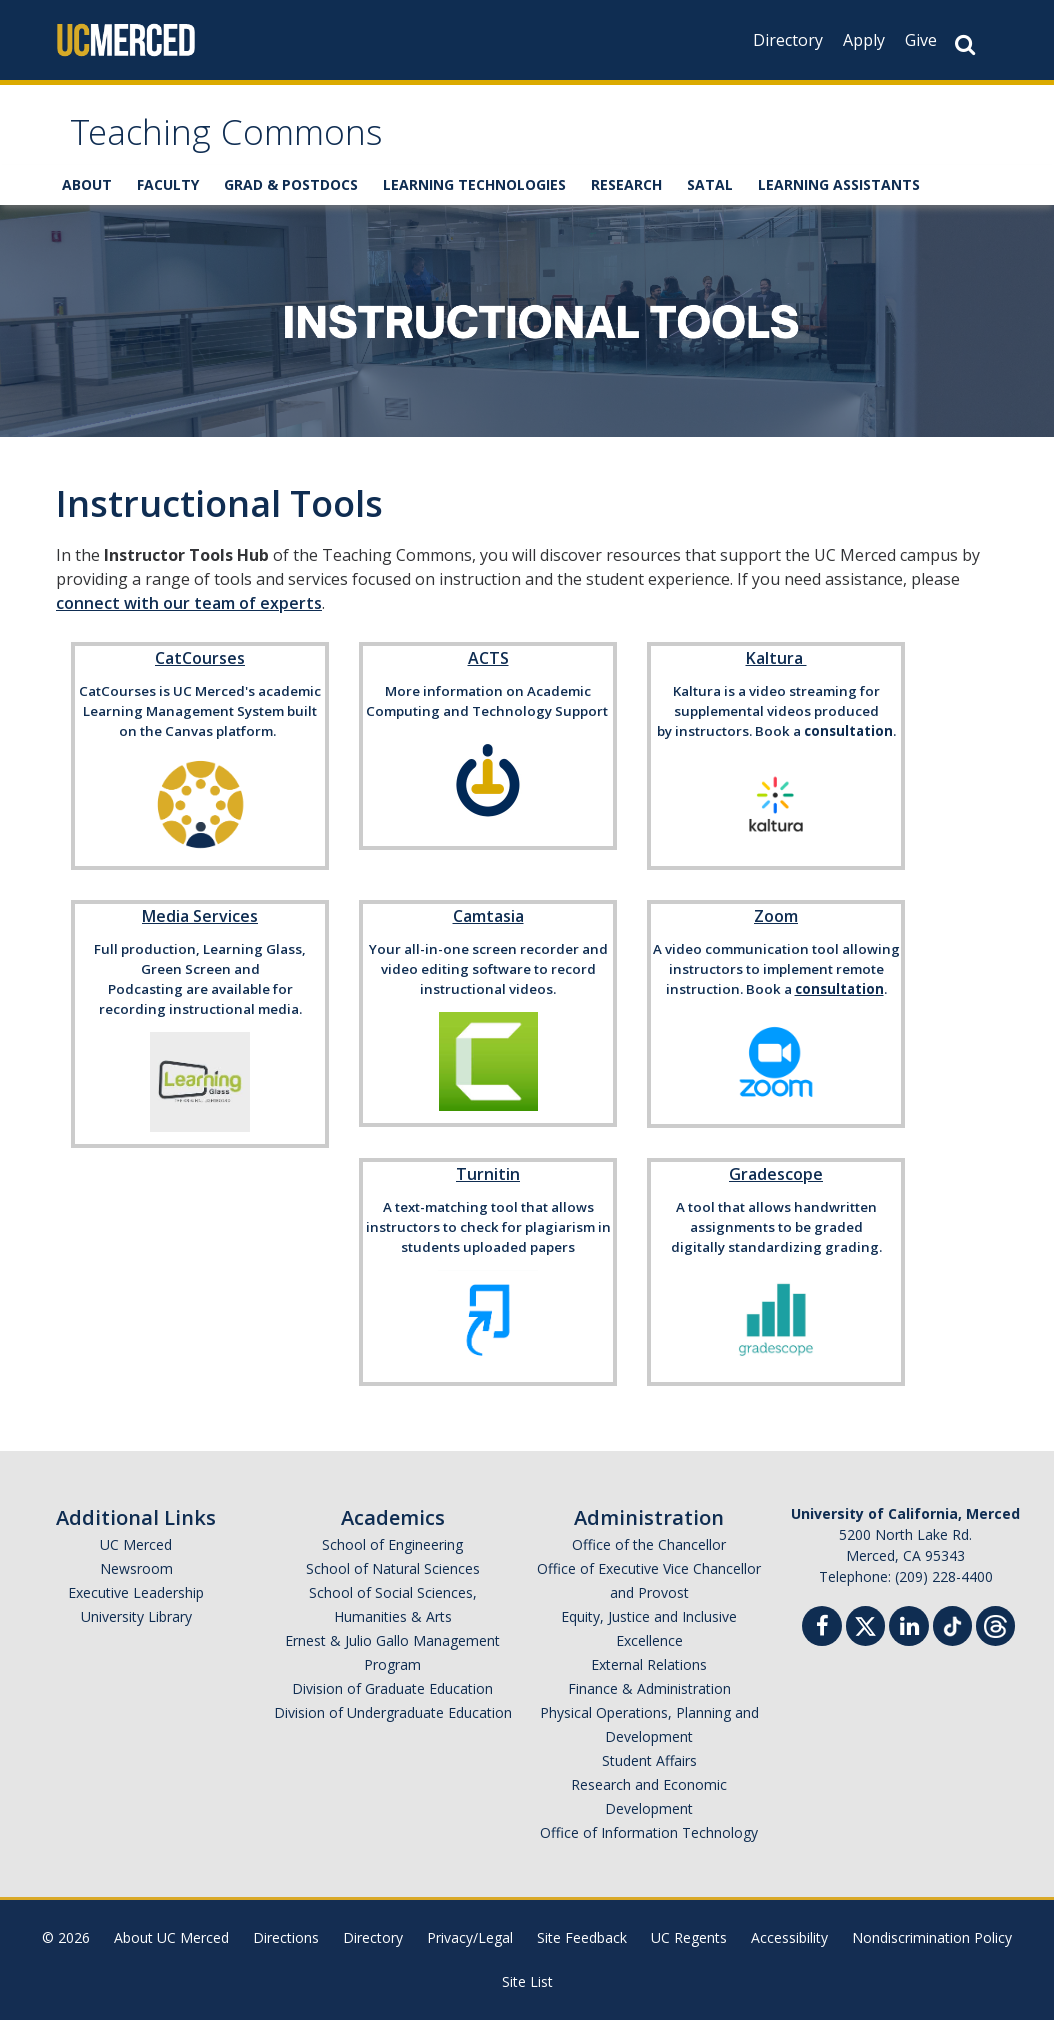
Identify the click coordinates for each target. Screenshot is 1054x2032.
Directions (286, 1949)
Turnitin (488, 1186)
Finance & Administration (649, 1700)
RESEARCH (626, 197)
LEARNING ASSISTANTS (839, 197)
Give (921, 40)
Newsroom (136, 1580)
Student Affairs (649, 1772)
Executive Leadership (136, 1604)
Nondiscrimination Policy (932, 1949)
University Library (136, 1628)
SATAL (710, 197)
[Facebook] (822, 1640)
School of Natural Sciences (393, 1580)
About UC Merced (171, 1949)
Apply (864, 40)
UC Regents (689, 1949)
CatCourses (200, 670)
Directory (788, 40)
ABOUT (87, 197)
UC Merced (136, 1556)
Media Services (200, 928)
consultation (848, 743)
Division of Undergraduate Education (393, 1724)
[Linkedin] (909, 1640)
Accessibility (789, 1949)
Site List (527, 1993)
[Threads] (995, 1635)
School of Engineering (392, 1556)
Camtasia (488, 928)
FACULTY (168, 197)
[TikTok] (952, 1635)
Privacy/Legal (470, 1949)
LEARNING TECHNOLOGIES (474, 197)
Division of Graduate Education (392, 1700)
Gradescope (776, 1186)
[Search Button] (965, 44)
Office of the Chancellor (649, 1556)
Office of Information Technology (649, 1844)
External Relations (649, 1676)
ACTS (488, 670)
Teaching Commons (257, 143)
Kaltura (776, 670)
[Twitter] (865, 1635)
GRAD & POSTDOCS (291, 197)
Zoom (776, 928)
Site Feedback (582, 1949)
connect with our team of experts (189, 615)
